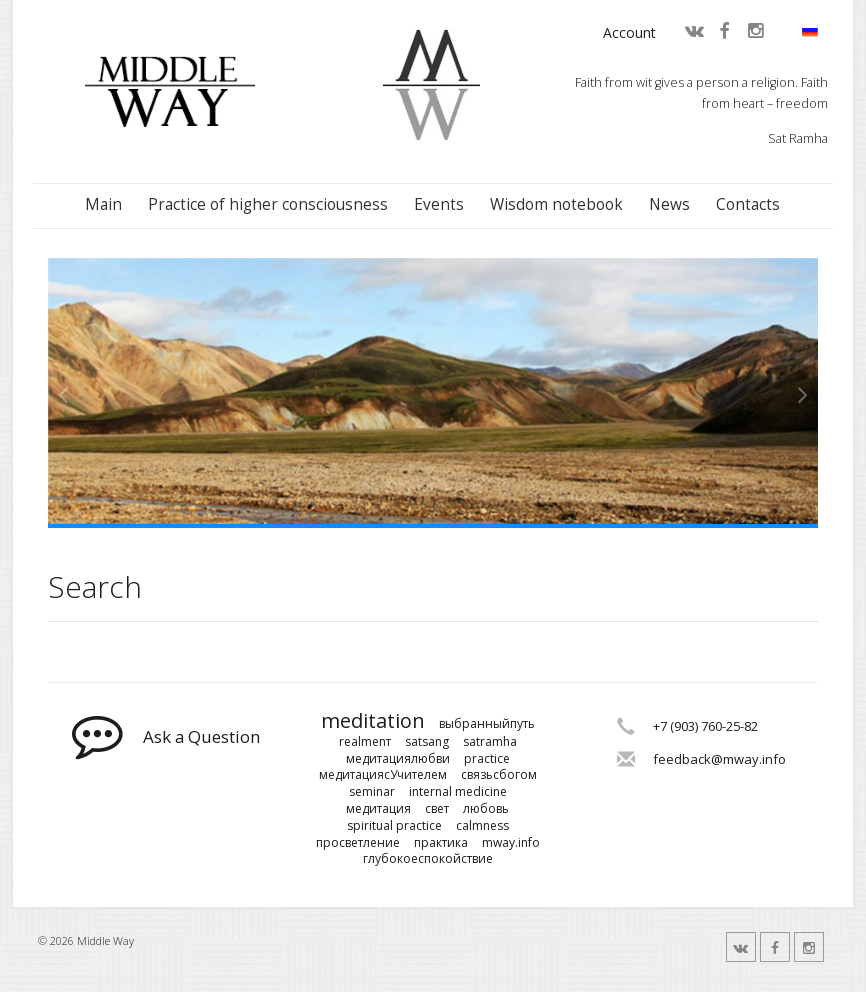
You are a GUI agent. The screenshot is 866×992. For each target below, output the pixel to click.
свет (437, 809)
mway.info (511, 843)
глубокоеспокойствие (428, 859)
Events (439, 204)
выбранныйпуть (487, 724)
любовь (486, 809)
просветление (358, 843)
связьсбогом (499, 775)
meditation (373, 721)
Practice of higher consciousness (268, 204)
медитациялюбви (398, 759)
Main (103, 204)
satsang (427, 742)
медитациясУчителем (383, 775)
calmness (482, 826)
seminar (372, 792)
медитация (378, 809)
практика (441, 843)
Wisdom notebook (556, 204)
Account (629, 32)
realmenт (365, 742)
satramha (490, 742)
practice (487, 759)
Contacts (748, 204)
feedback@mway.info (719, 759)
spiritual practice (394, 826)
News (669, 204)
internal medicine (458, 792)
